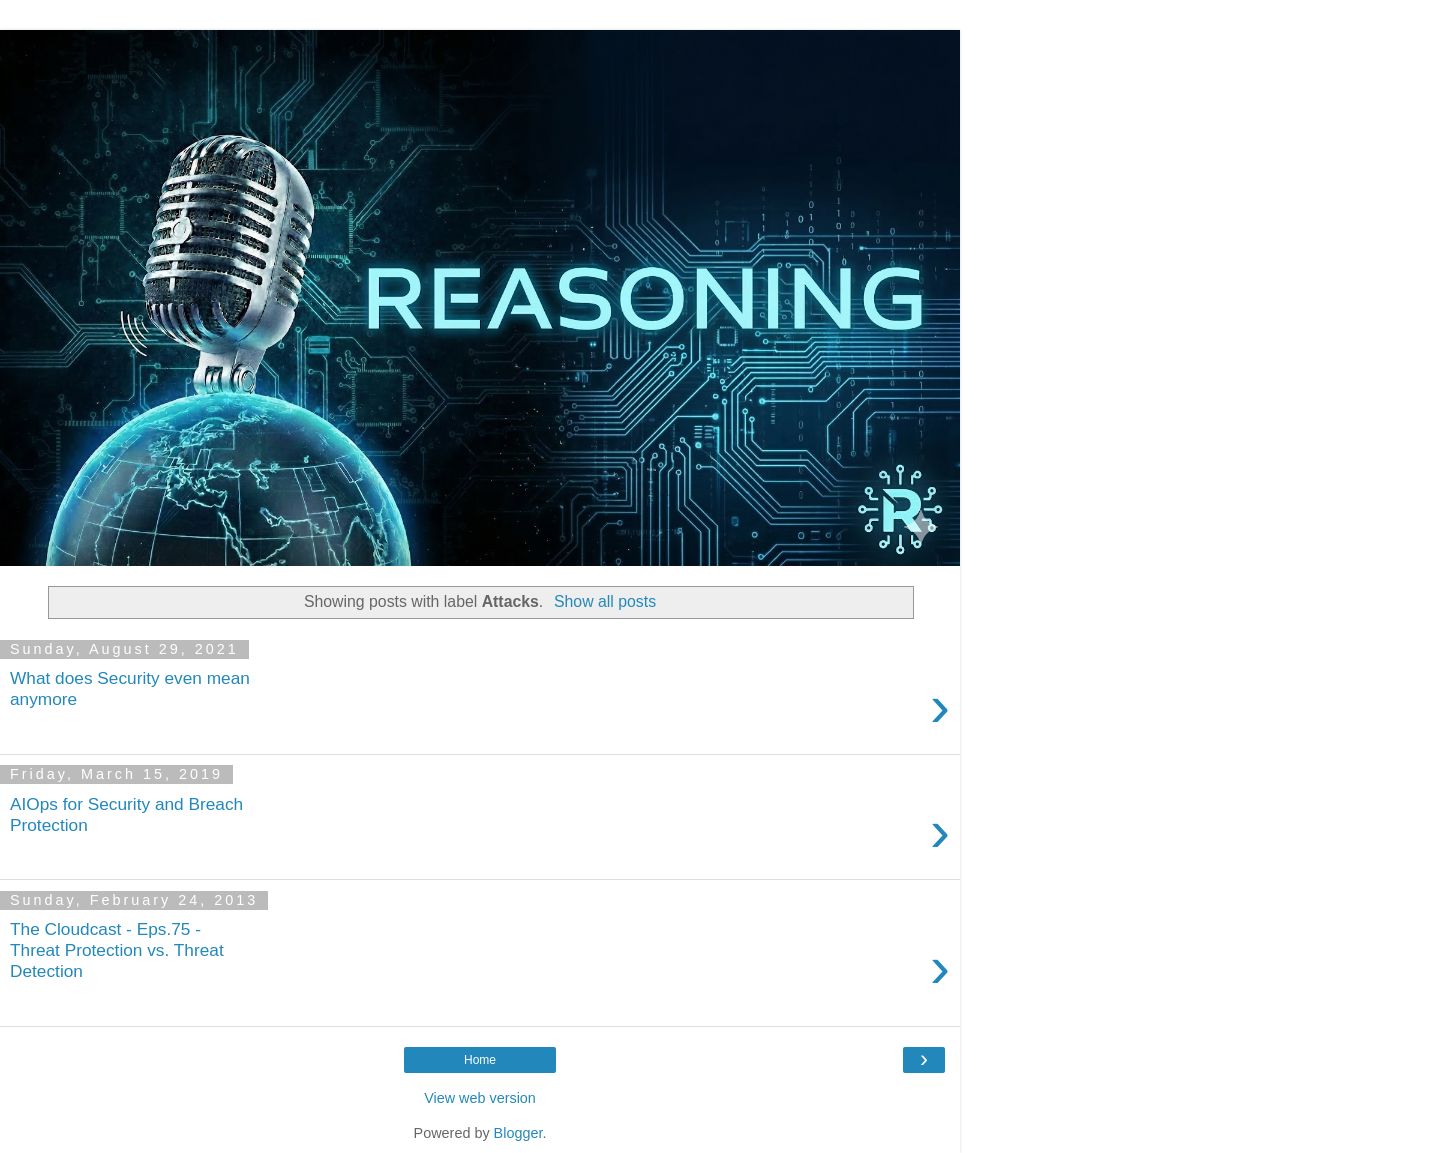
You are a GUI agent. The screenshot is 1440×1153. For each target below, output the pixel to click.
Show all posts (605, 601)
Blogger (518, 1133)
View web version (480, 1098)
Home (480, 1060)
